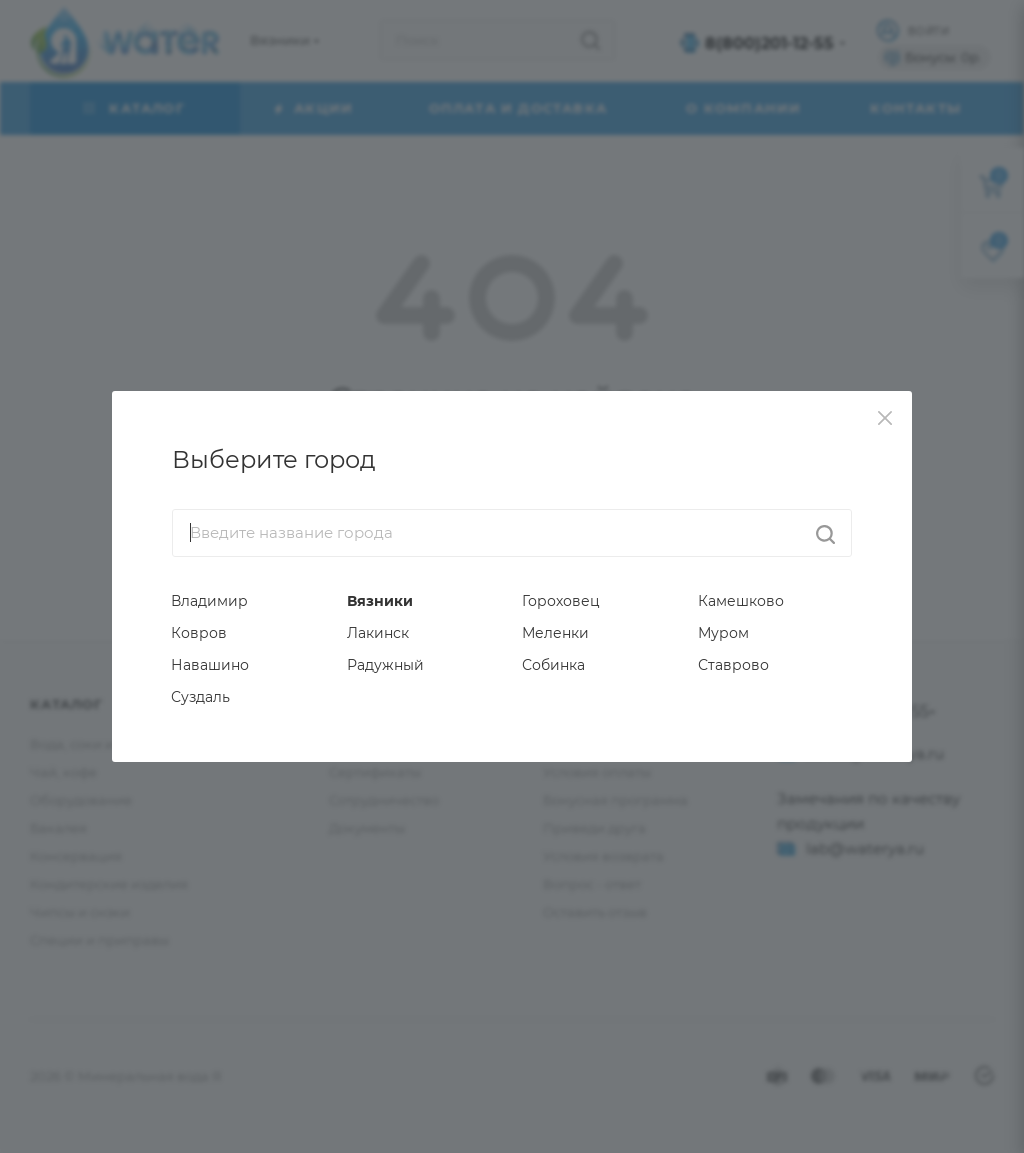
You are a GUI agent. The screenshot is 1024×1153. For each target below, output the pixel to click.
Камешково (741, 601)
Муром (723, 633)
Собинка (553, 665)
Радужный (385, 665)
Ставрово (733, 665)
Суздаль (200, 697)
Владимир (209, 601)
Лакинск (378, 633)
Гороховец (561, 601)
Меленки (555, 633)
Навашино (210, 665)
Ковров (199, 633)
